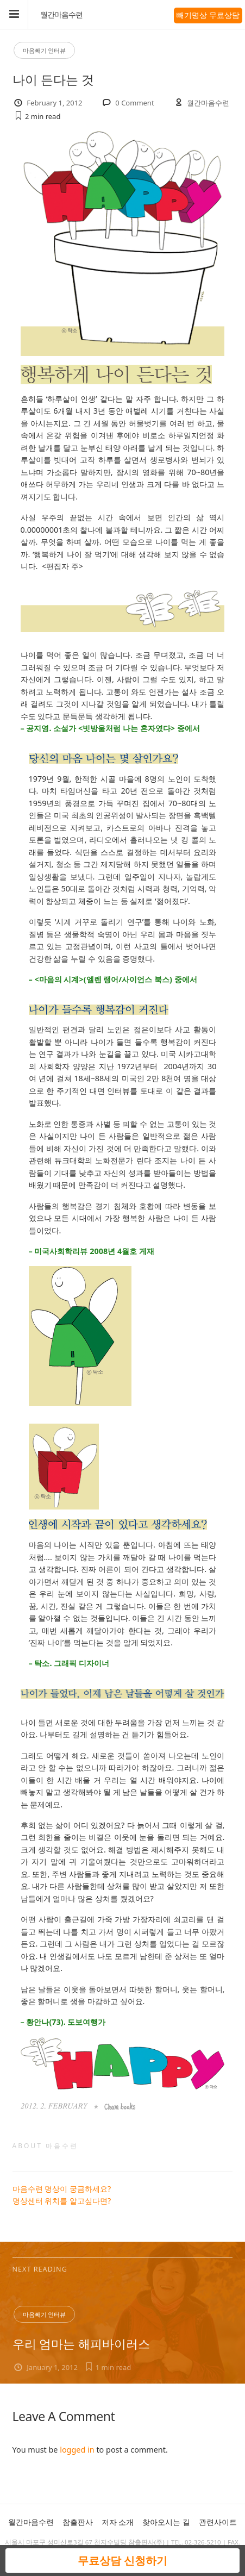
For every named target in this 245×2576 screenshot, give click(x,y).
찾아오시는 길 (166, 2522)
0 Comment (134, 103)
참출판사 (77, 2522)
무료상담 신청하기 (122, 2560)
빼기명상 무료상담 (208, 15)
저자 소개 (118, 2522)
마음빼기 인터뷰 (44, 50)
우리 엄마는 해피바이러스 (81, 2344)
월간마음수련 (61, 14)
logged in (77, 2449)
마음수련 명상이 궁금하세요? (61, 2189)
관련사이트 (218, 2522)
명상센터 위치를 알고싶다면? (61, 2200)
